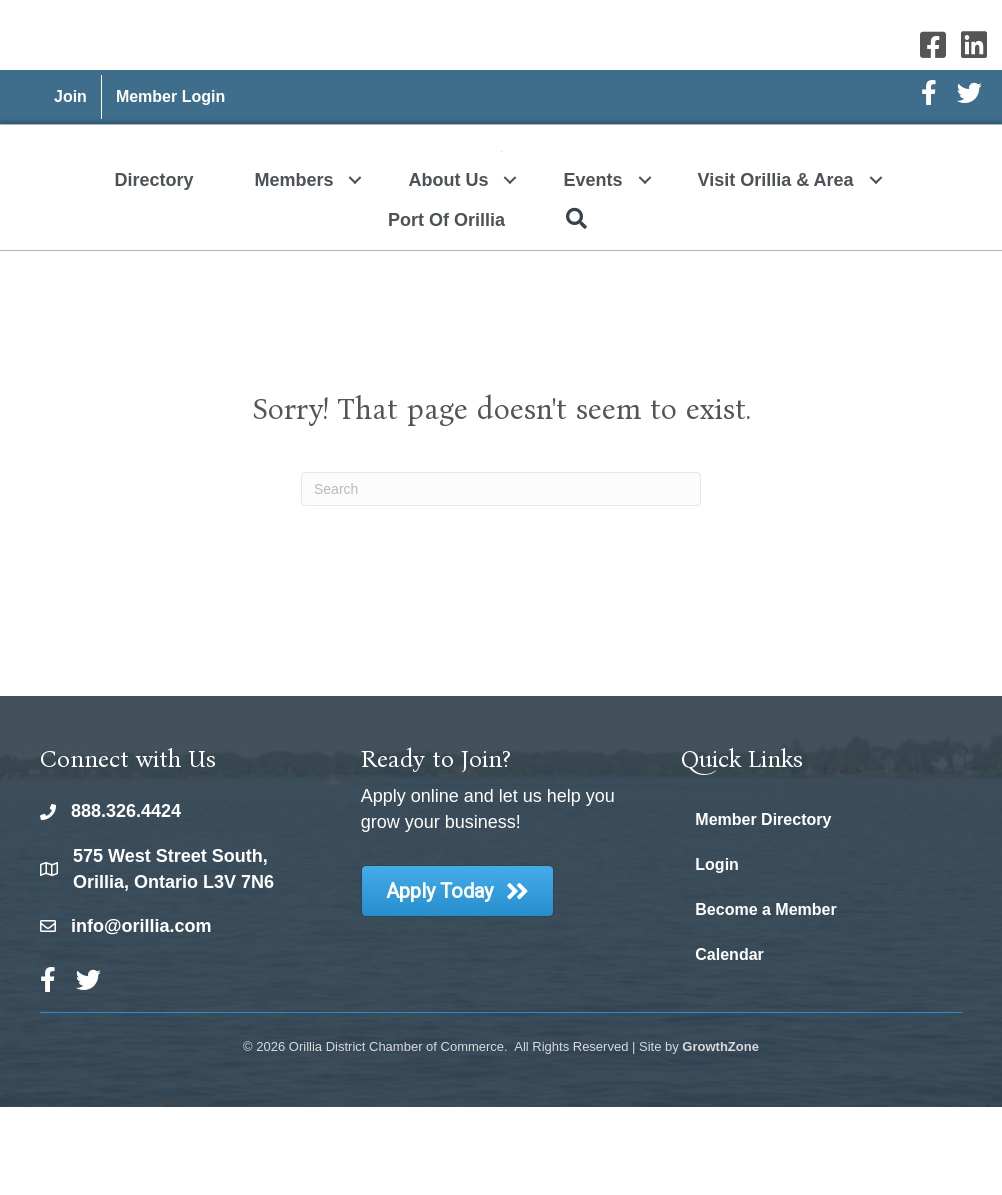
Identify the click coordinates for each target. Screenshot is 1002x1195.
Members (293, 268)
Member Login (170, 96)
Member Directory (763, 907)
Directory (153, 268)
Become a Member (765, 997)
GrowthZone (720, 1134)
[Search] (501, 577)
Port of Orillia (446, 308)
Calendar (729, 1042)
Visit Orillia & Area (776, 268)
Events (592, 268)
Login (717, 952)
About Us (448, 268)
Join (70, 96)
